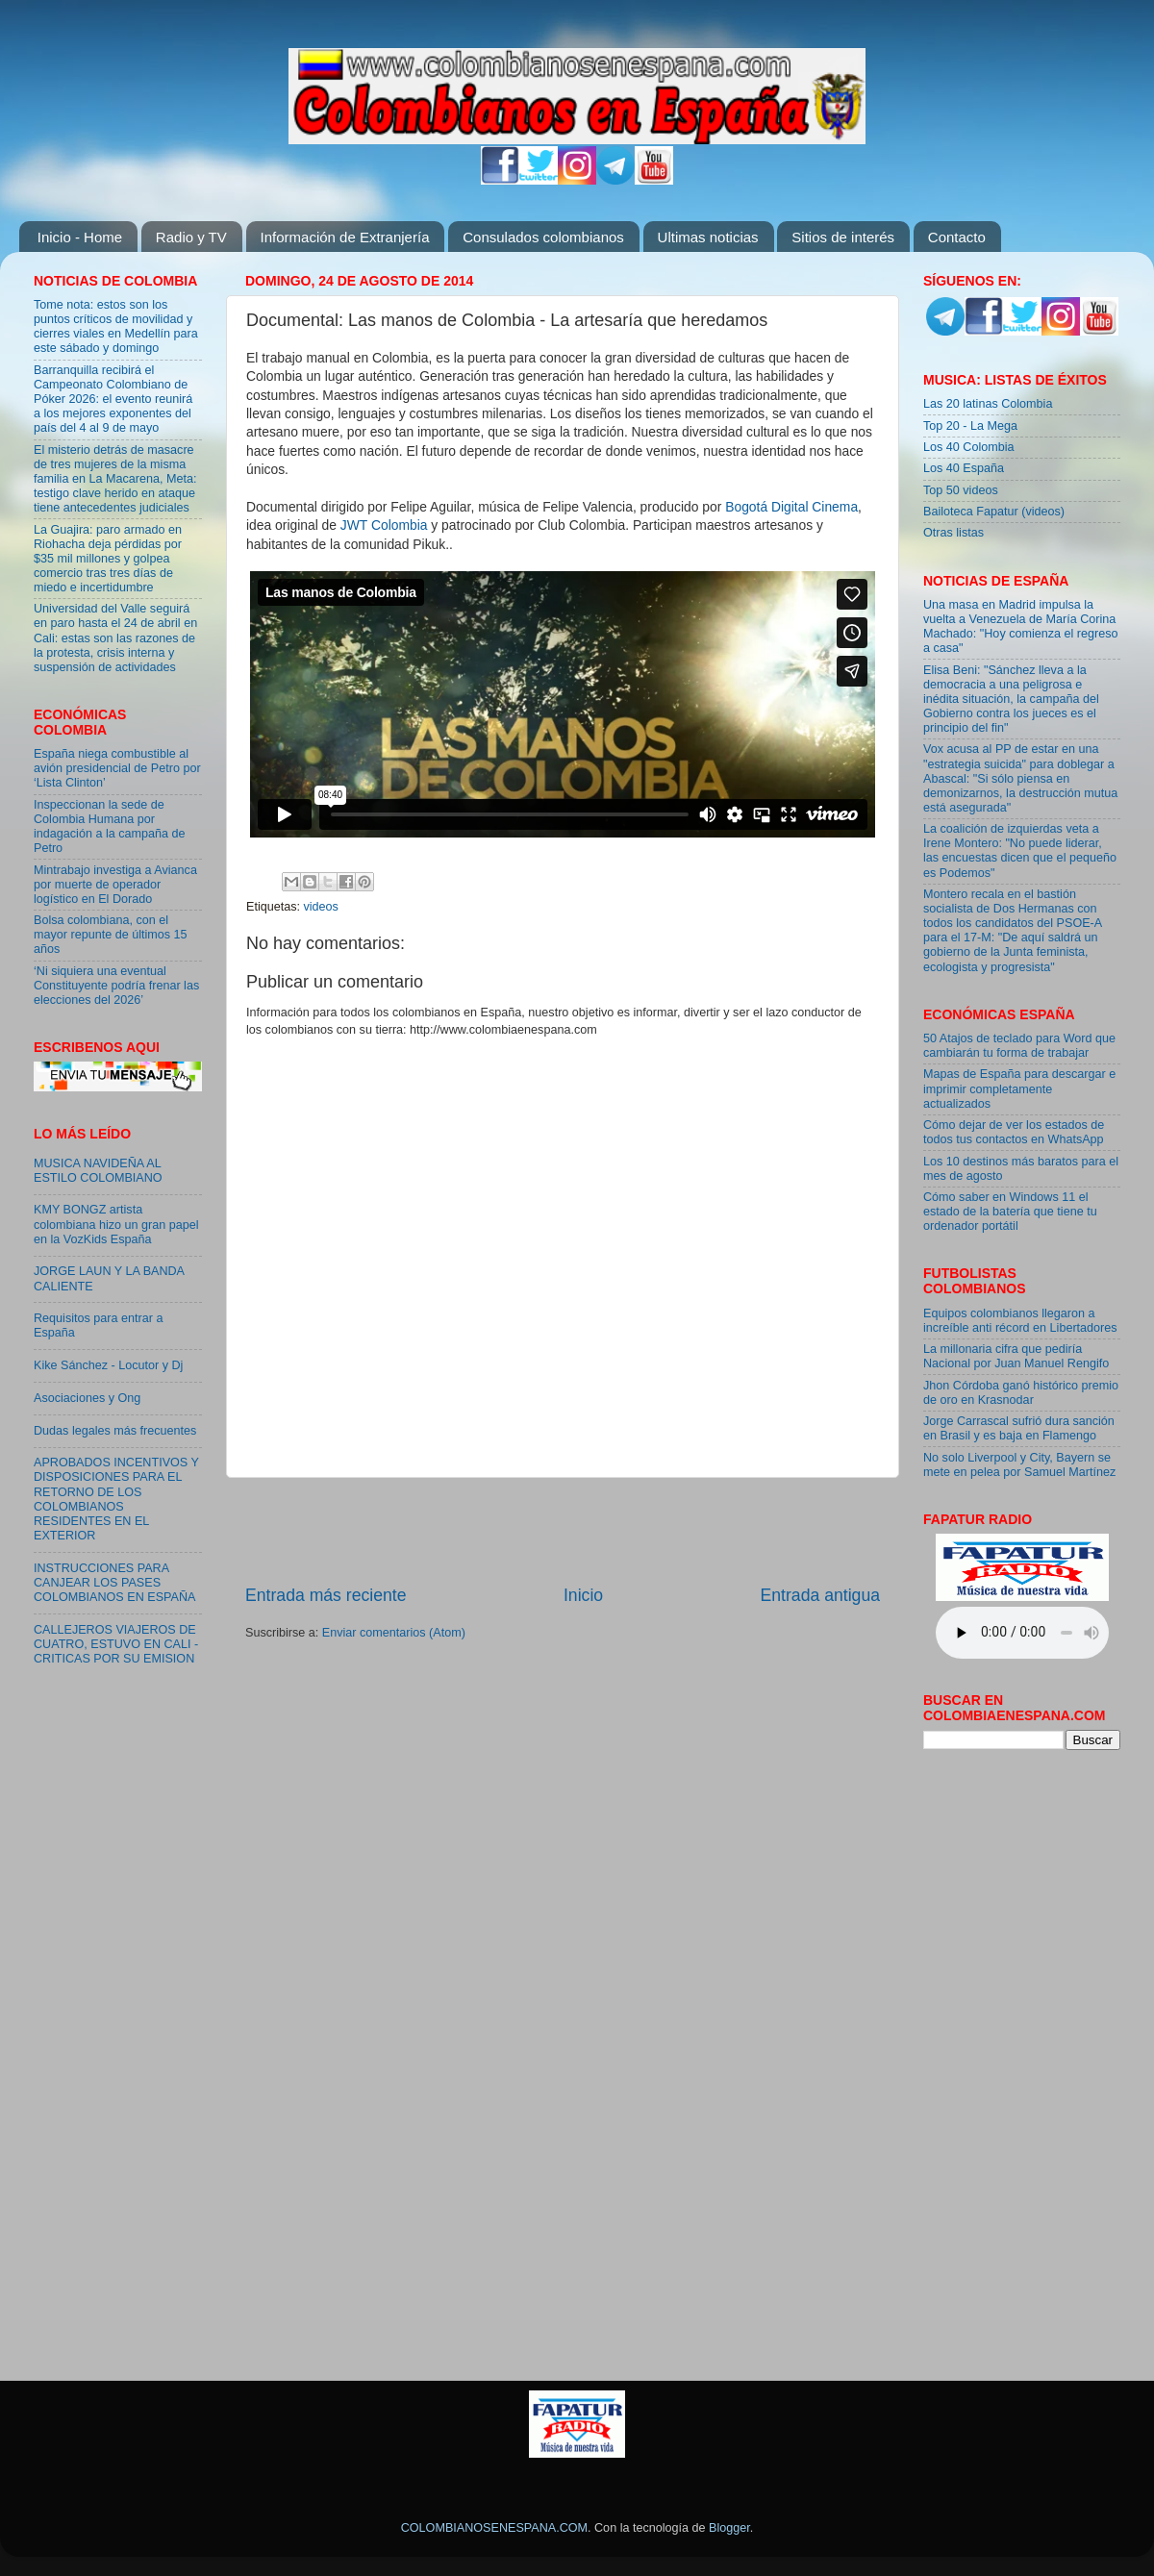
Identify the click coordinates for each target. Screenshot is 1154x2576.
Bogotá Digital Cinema (791, 506)
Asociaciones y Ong (87, 1398)
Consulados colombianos (543, 237)
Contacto (957, 237)
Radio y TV (191, 237)
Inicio (583, 1595)
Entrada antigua (820, 1595)
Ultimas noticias (708, 237)
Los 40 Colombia (969, 447)
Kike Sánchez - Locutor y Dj (108, 1365)
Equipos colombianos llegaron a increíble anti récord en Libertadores (1020, 1321)
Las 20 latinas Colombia (987, 404)
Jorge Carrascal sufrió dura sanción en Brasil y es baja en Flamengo (1019, 1428)
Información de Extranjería (345, 237)
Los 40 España (963, 468)
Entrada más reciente (326, 1595)
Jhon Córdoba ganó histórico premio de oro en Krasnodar (1020, 1393)
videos (321, 906)
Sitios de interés (842, 237)
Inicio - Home (80, 237)
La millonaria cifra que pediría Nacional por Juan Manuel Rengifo (1016, 1356)
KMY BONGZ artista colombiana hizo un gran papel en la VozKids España (116, 1224)
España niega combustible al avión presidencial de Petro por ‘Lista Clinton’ (117, 768)
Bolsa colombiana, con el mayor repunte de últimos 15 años (111, 934)
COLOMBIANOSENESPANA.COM (494, 2528)
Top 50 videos (960, 490)
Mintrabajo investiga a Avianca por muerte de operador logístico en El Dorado (115, 884)
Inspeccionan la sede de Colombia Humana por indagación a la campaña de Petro (110, 826)
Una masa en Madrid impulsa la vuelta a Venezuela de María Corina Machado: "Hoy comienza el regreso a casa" (1020, 626)
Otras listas (953, 532)
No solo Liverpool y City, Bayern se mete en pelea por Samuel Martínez (1019, 1465)
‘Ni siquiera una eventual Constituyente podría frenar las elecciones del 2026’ (116, 985)
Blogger (729, 2528)
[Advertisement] (563, 1531)
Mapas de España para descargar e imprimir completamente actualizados (1019, 1088)
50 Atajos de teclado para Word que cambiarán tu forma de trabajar (1019, 1046)
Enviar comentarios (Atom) (393, 1632)
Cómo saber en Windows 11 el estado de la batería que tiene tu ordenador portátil (1010, 1211)
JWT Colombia (384, 525)
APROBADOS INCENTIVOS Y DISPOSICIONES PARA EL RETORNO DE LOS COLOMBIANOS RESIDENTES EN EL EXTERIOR (116, 1499)
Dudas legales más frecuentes (115, 1431)
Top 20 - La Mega (970, 426)
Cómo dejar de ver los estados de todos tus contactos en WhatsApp (1013, 1132)
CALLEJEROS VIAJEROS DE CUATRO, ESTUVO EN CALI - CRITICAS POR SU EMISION (116, 1644)
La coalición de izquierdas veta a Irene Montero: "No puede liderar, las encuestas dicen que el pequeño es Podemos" (1019, 850)
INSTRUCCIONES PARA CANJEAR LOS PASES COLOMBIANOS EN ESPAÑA (114, 1583)
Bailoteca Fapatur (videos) (994, 511)
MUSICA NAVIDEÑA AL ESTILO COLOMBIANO (98, 1171)
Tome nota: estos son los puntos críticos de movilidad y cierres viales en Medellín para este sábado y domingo (116, 326)
